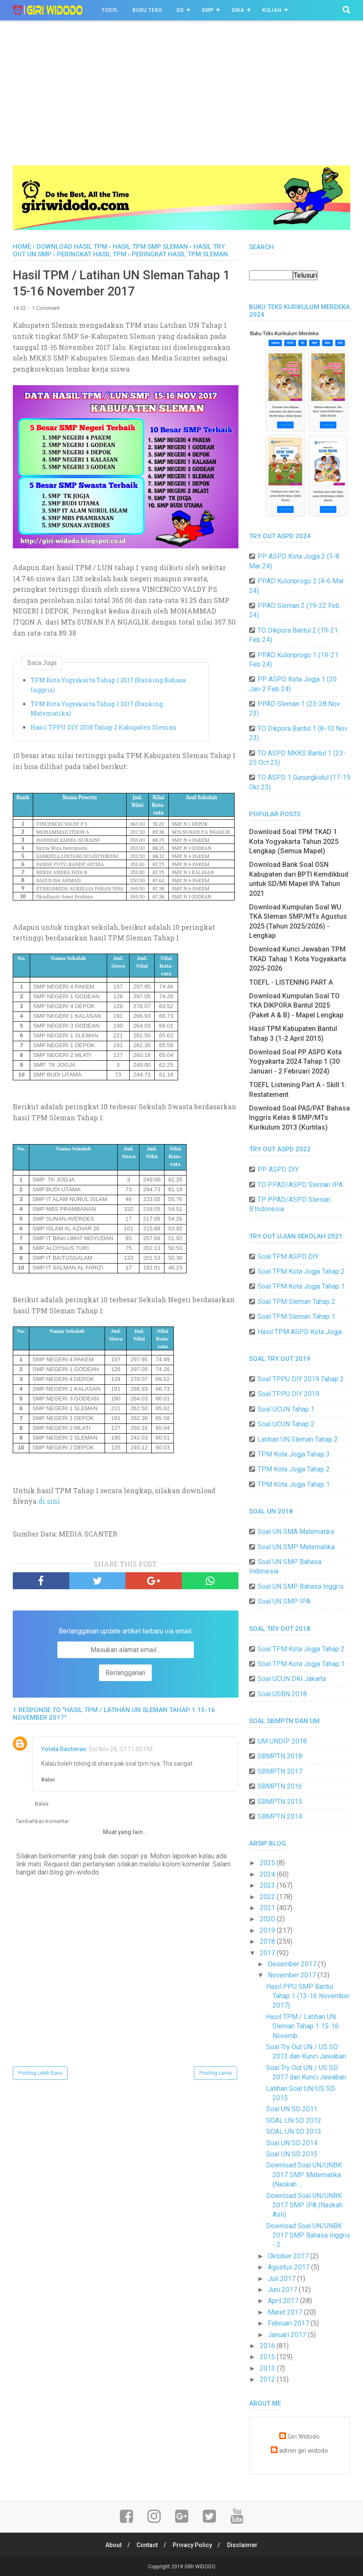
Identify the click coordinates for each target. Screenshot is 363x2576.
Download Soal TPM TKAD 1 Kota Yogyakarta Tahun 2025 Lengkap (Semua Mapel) (293, 841)
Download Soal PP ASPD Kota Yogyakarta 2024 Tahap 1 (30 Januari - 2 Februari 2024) (295, 1061)
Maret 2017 (286, 2312)
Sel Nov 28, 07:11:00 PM (121, 1750)
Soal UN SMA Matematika (296, 1532)
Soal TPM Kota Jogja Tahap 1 (301, 1286)
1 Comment (46, 309)
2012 (268, 2379)
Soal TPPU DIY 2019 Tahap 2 (301, 1379)
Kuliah (272, 10)
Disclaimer (244, 2545)
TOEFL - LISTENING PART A (291, 982)
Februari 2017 (289, 2323)
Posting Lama (215, 2074)
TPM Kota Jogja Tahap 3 (294, 1454)
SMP (208, 10)
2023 (268, 1885)
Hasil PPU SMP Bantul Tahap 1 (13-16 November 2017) (308, 1996)
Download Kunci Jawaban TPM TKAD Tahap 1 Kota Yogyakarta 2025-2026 (297, 958)
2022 (268, 1897)
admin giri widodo (303, 2450)
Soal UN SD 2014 (292, 2143)
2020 (268, 1919)
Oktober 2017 (289, 2256)
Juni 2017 (283, 2290)
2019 (268, 1930)
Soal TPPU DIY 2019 (288, 1394)
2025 (268, 1863)
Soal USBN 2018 (282, 1694)
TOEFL (110, 10)
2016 (268, 2346)
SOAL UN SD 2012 (293, 2120)
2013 (268, 2368)
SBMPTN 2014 (280, 1816)
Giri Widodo (304, 2436)
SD (180, 10)
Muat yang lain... (125, 1833)
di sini (50, 1502)
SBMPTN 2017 (280, 1771)
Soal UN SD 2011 (292, 2109)
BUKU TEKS (147, 10)
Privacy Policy (193, 2545)
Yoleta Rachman (63, 1750)
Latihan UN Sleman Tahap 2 (298, 1439)
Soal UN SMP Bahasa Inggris (301, 1586)
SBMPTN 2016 (280, 1786)
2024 (268, 1874)
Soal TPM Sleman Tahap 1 (296, 1316)
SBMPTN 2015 (280, 1802)
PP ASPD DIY (278, 1169)
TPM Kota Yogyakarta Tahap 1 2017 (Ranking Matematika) (97, 709)
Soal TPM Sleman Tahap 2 (296, 1302)
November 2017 (293, 1975)
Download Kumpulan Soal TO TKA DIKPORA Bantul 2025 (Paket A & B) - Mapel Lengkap (296, 1005)
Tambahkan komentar (42, 1822)
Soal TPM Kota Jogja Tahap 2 (301, 1271)
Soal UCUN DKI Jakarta (292, 1679)
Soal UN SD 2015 (292, 2154)
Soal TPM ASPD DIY (288, 1256)
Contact (146, 2545)
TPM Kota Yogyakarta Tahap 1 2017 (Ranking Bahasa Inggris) (108, 686)
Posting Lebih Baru (40, 2074)
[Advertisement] (181, 101)
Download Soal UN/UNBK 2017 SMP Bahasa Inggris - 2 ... (308, 2235)
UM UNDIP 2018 (282, 1741)
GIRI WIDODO (200, 2567)
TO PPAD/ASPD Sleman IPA (300, 1185)
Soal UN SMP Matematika (296, 1547)
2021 (268, 1908)
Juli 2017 (282, 2279)
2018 (268, 1941)
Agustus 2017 (289, 2267)
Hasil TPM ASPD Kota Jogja (300, 1332)
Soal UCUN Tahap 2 (286, 1424)
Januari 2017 (288, 2335)
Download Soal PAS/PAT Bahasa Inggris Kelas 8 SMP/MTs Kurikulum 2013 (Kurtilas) (299, 1117)
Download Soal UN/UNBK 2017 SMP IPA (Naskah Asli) (304, 2205)
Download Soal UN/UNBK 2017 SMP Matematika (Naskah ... (304, 2174)
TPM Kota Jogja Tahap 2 (294, 1469)
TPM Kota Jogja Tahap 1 (294, 1484)
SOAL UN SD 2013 (293, 2131)
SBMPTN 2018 (280, 1756)
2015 (268, 2357)
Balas (48, 1781)
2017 (268, 1953)
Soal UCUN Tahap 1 (286, 1409)
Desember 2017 (293, 1964)
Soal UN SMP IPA (284, 1601)
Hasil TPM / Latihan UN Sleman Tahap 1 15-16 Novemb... (302, 2026)
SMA (238, 10)
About (112, 2545)
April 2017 (284, 2301)
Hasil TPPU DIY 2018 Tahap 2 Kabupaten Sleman (103, 728)
